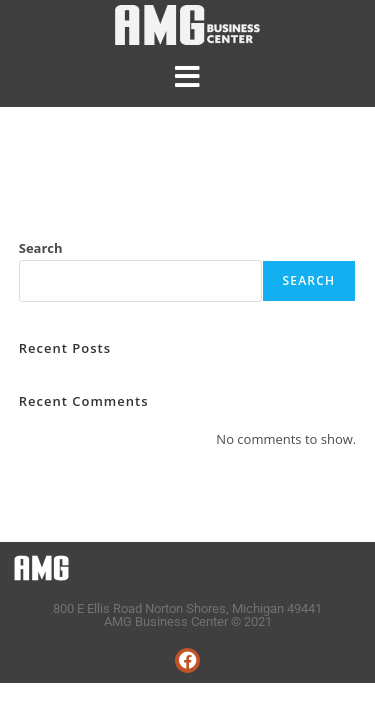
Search (41, 248)
